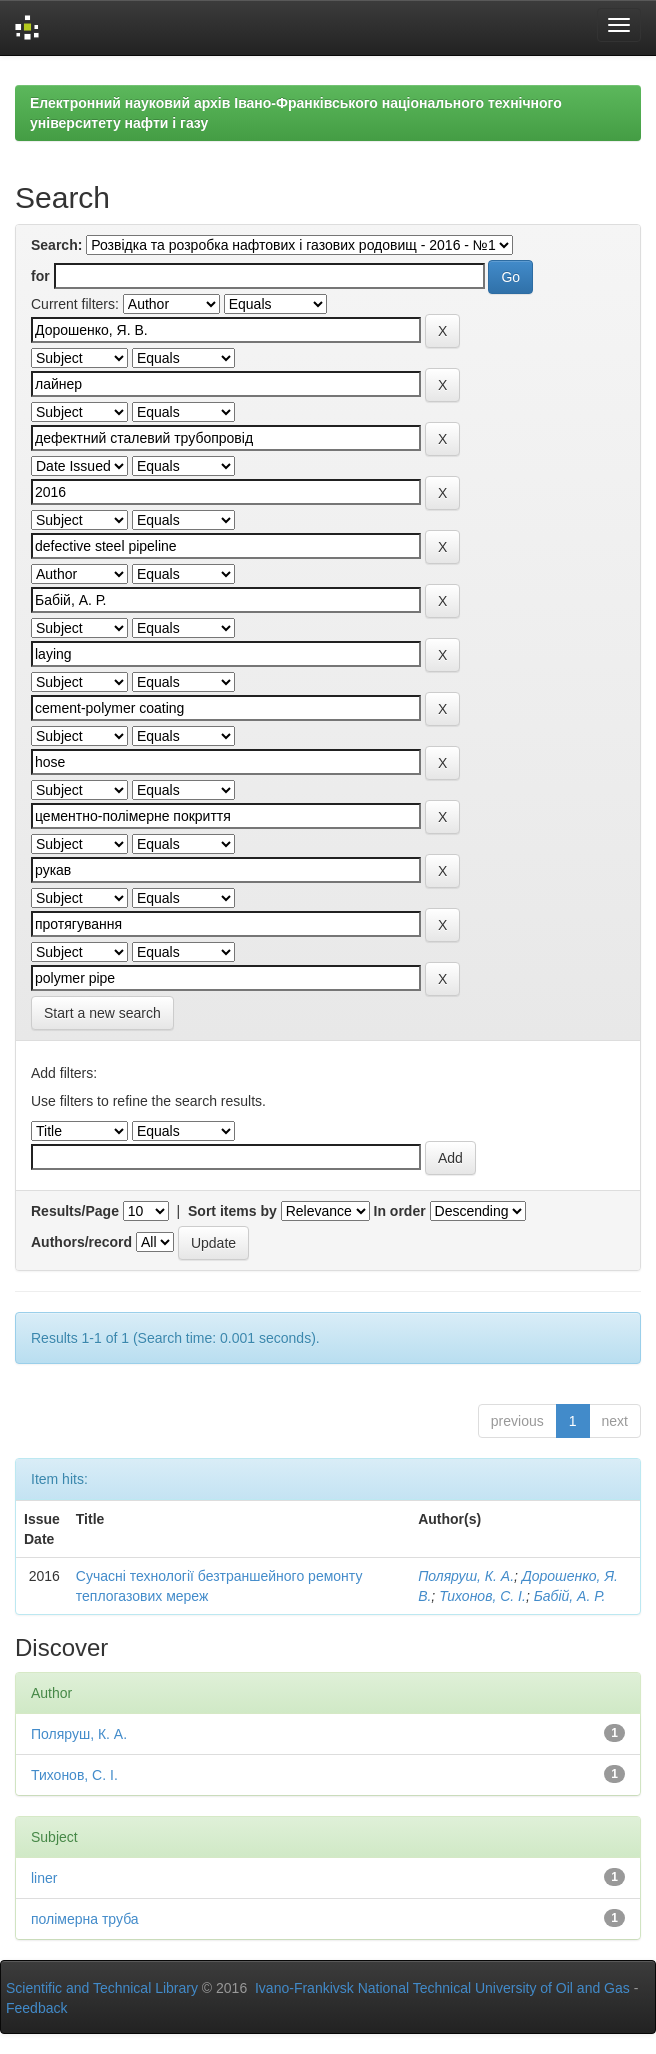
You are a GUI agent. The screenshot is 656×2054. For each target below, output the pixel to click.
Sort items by (232, 1211)
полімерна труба (85, 1919)
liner (44, 1878)
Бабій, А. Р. (570, 1596)
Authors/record (81, 1242)
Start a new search (102, 1013)
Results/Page (75, 1211)
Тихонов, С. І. (482, 1596)
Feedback (36, 2008)
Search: (56, 245)
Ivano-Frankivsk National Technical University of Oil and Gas (442, 1988)
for (40, 276)
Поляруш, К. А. (466, 1576)
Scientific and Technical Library (102, 1988)
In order (400, 1211)
